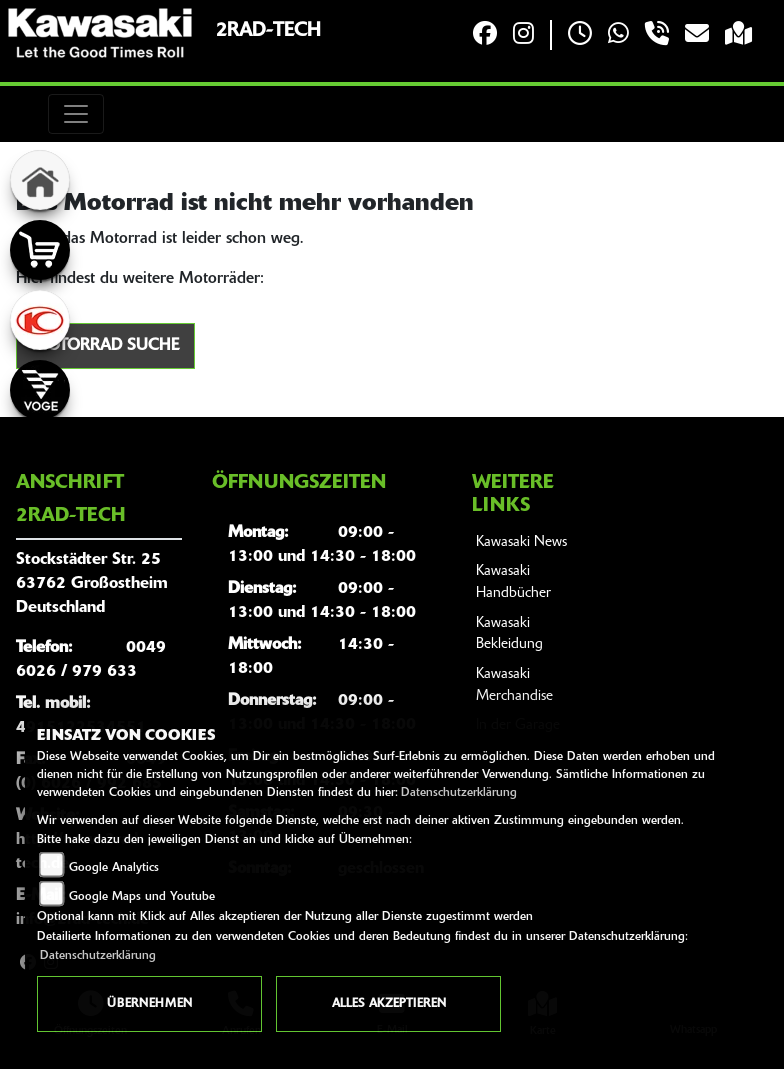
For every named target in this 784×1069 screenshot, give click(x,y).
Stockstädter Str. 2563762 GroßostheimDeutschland (92, 584)
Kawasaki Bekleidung (509, 634)
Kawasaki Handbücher (513, 582)
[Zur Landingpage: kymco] (40, 320)
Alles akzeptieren (389, 1004)
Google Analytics (114, 868)
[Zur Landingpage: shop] (40, 250)
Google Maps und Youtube (142, 897)
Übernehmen (149, 1004)
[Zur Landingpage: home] (40, 180)
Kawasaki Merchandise (514, 685)
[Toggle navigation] (76, 114)
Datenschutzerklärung (459, 793)
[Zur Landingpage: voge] (40, 390)
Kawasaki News (521, 542)
